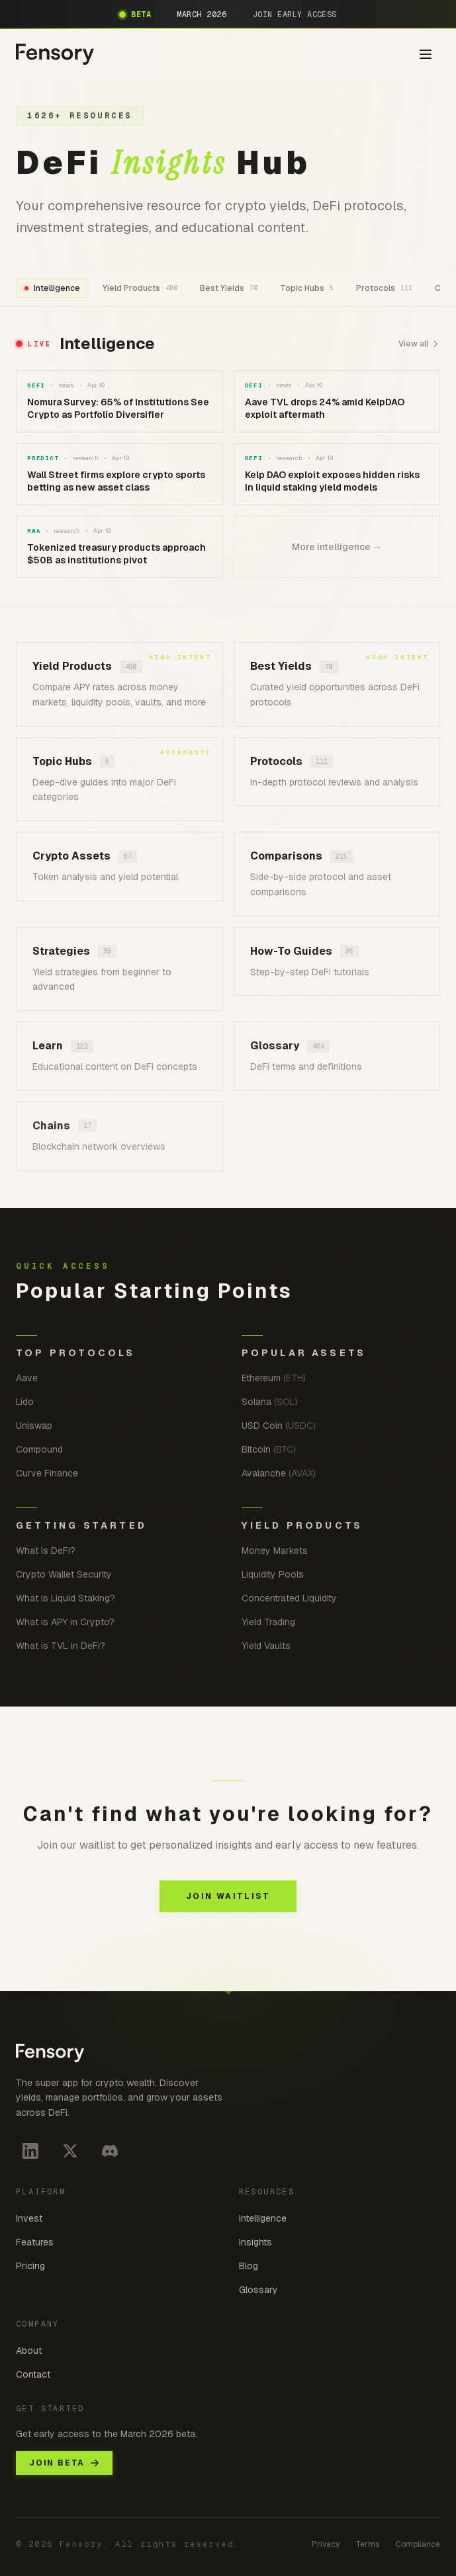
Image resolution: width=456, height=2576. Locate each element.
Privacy (326, 2544)
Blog (248, 2266)
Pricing (30, 2266)
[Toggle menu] (425, 54)
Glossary (258, 2290)
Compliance (417, 2544)
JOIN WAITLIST (228, 1896)
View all (419, 344)
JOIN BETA (64, 2463)
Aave (27, 1378)
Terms (367, 2544)
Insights (255, 2242)
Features (35, 2242)
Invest (29, 2218)
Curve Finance (47, 1473)
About (29, 2350)
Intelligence (263, 2218)
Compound (39, 1449)
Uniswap (34, 1425)
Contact (33, 2374)
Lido (25, 1402)
